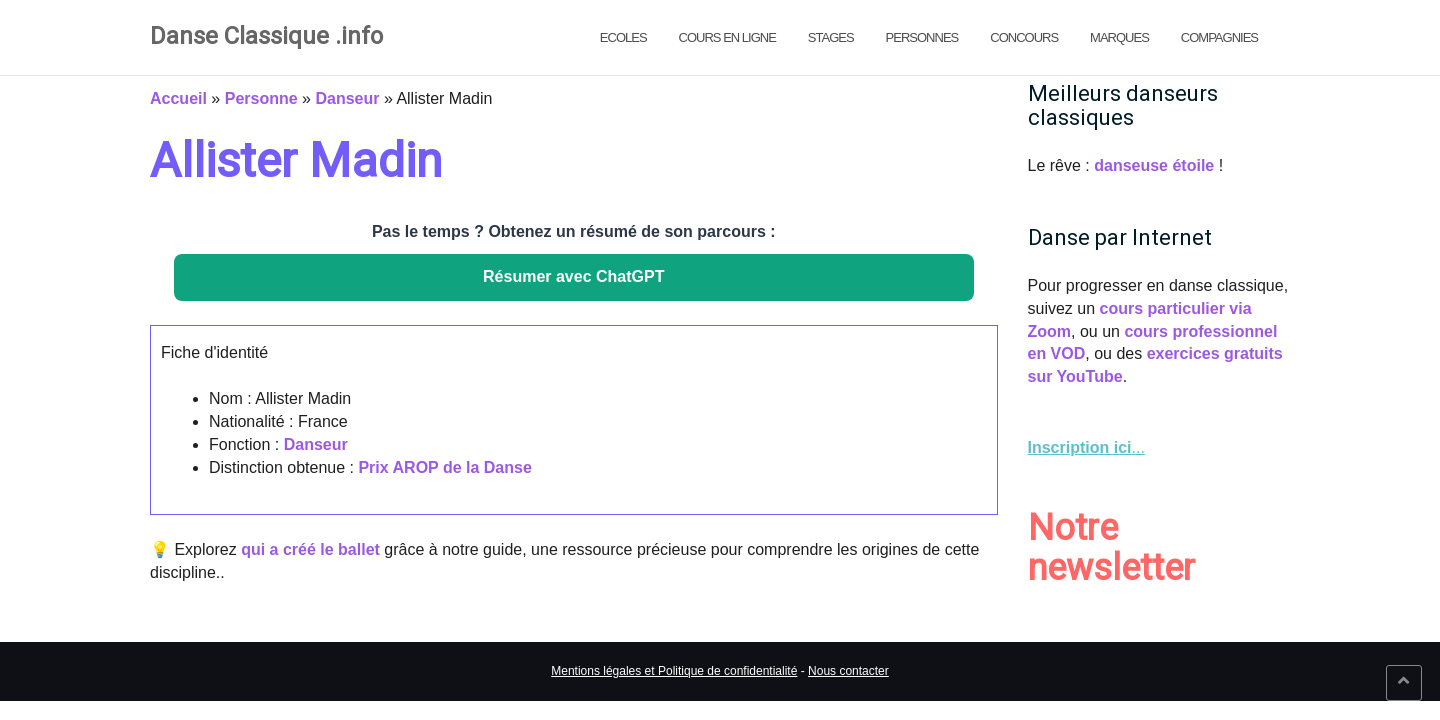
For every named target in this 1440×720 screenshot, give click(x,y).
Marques (1119, 37)
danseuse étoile (1154, 165)
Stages (831, 37)
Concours (1024, 37)
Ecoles (623, 37)
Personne (261, 98)
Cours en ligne (727, 37)
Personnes (922, 37)
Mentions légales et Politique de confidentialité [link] (674, 671)
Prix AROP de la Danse (444, 467)
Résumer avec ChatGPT (573, 276)
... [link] (1086, 447)
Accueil (178, 98)
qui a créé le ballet (310, 549)
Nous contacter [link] (848, 671)
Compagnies (1219, 37)
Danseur (347, 98)
